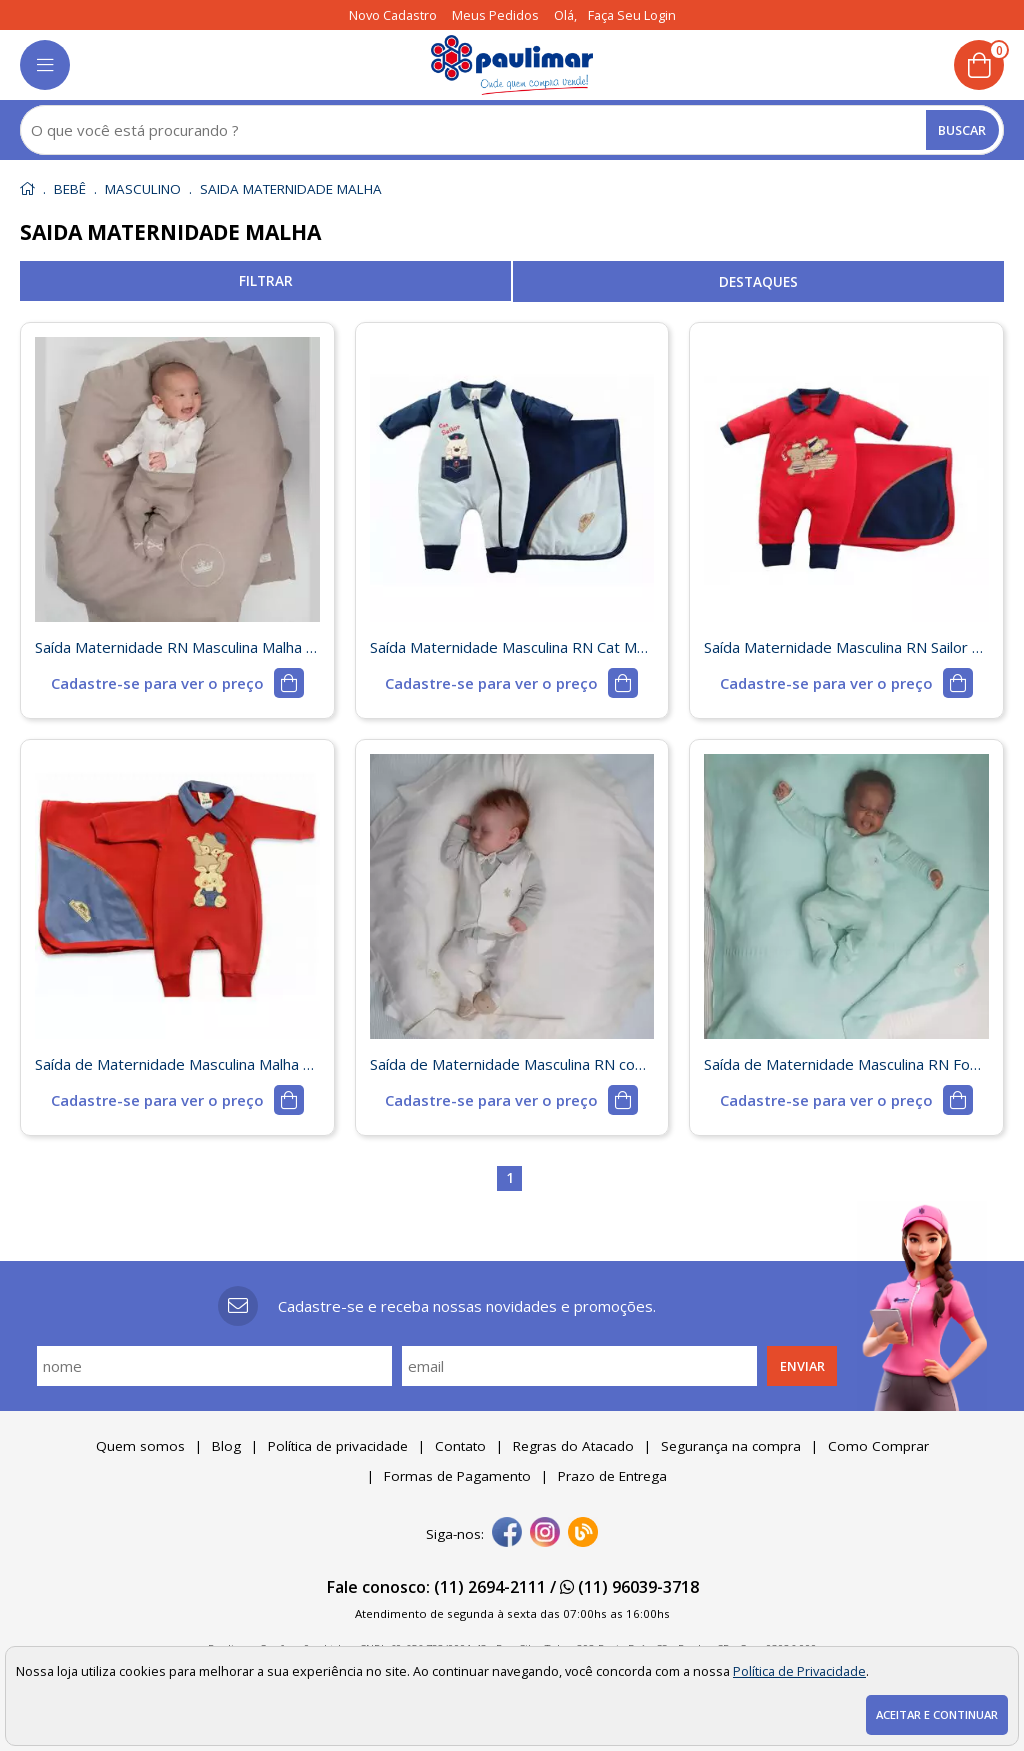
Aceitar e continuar (937, 1714)
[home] (512, 65)
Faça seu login (632, 15)
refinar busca (265, 281)
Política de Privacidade (799, 1671)
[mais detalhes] (177, 683)
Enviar (802, 1366)
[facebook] (507, 1534)
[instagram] (545, 1534)
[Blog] (583, 1534)
